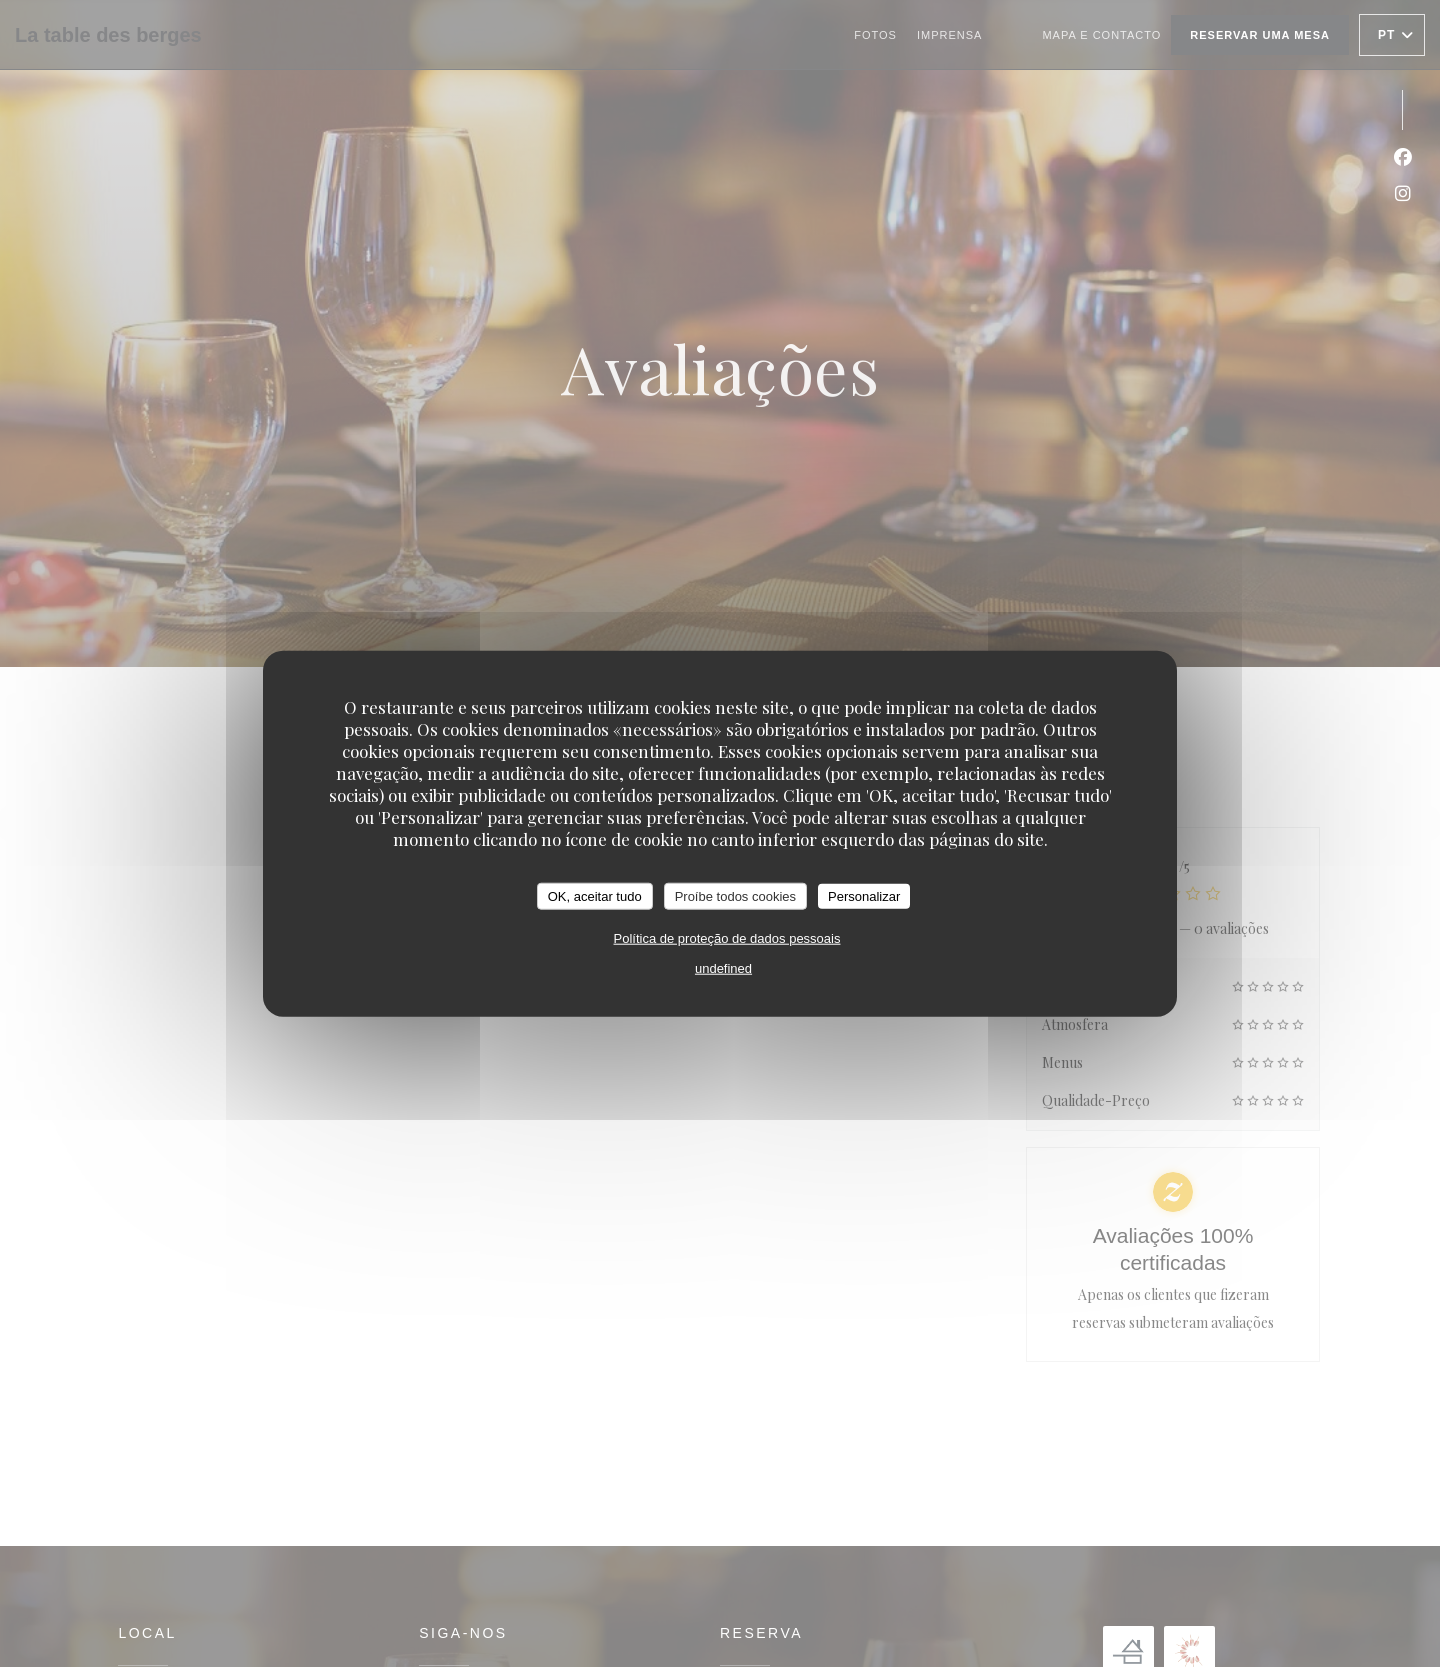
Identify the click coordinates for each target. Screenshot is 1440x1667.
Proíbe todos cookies (735, 895)
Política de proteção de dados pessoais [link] (727, 938)
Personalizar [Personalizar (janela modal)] (864, 895)
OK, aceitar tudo (595, 895)
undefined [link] (723, 968)
